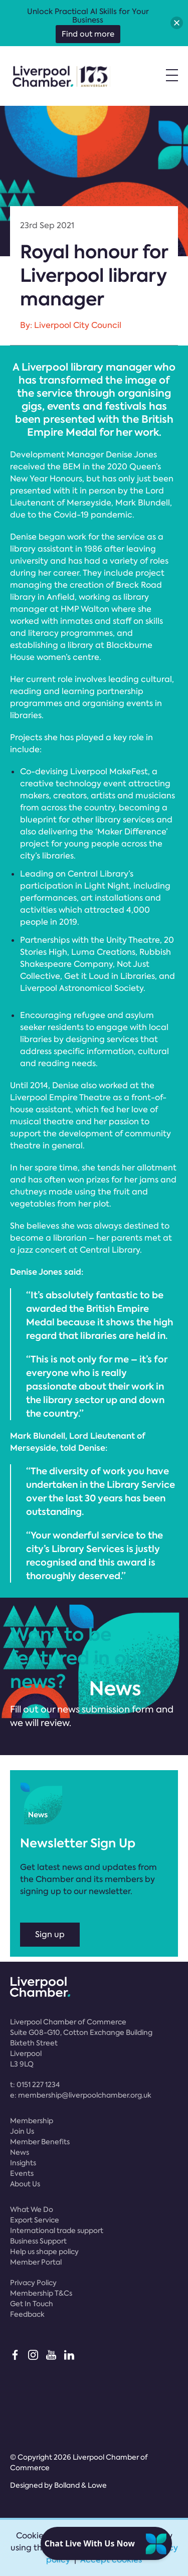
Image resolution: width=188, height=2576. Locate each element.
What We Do (31, 2209)
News (19, 2152)
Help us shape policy (44, 2251)
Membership (31, 2120)
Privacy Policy (33, 2282)
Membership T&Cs (41, 2293)
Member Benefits (40, 2141)
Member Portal (36, 2262)
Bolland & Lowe (80, 2485)
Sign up (50, 1934)
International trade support (56, 2230)
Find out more (88, 34)
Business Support (38, 2241)
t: (35, 2084)
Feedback (27, 2314)
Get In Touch (31, 2303)
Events (22, 2173)
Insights (23, 2162)
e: (80, 2095)
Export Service (34, 2219)
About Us (25, 2183)
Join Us (22, 2131)
